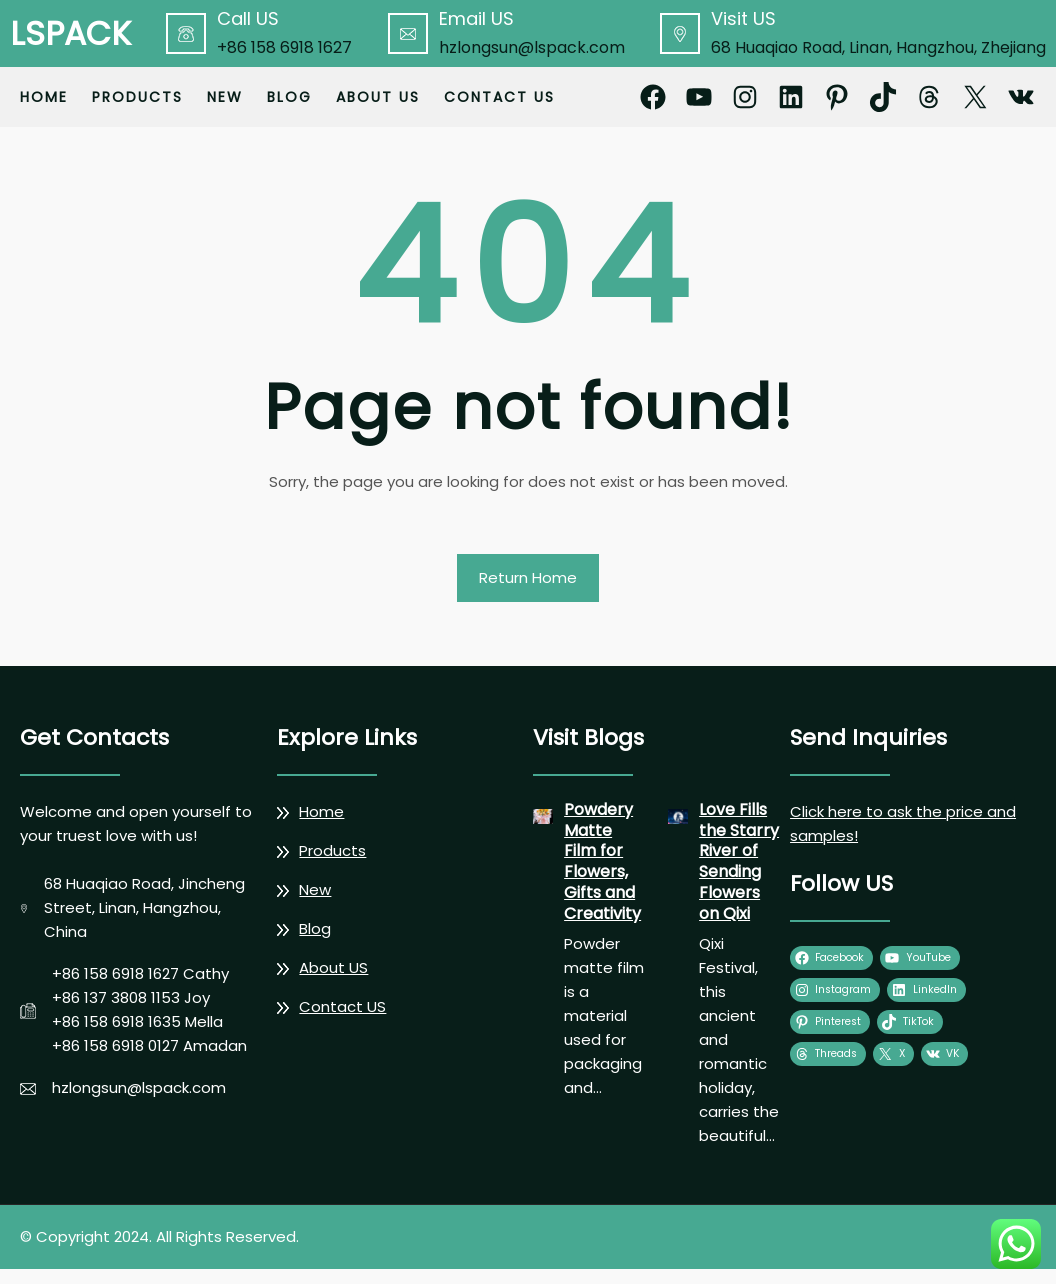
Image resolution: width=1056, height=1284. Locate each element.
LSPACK (70, 33)
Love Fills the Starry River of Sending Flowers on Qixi (739, 862)
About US (333, 967)
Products (332, 850)
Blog (315, 928)
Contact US (342, 1006)
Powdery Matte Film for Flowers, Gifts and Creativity (602, 862)
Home (44, 97)
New (315, 889)
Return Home (528, 577)
